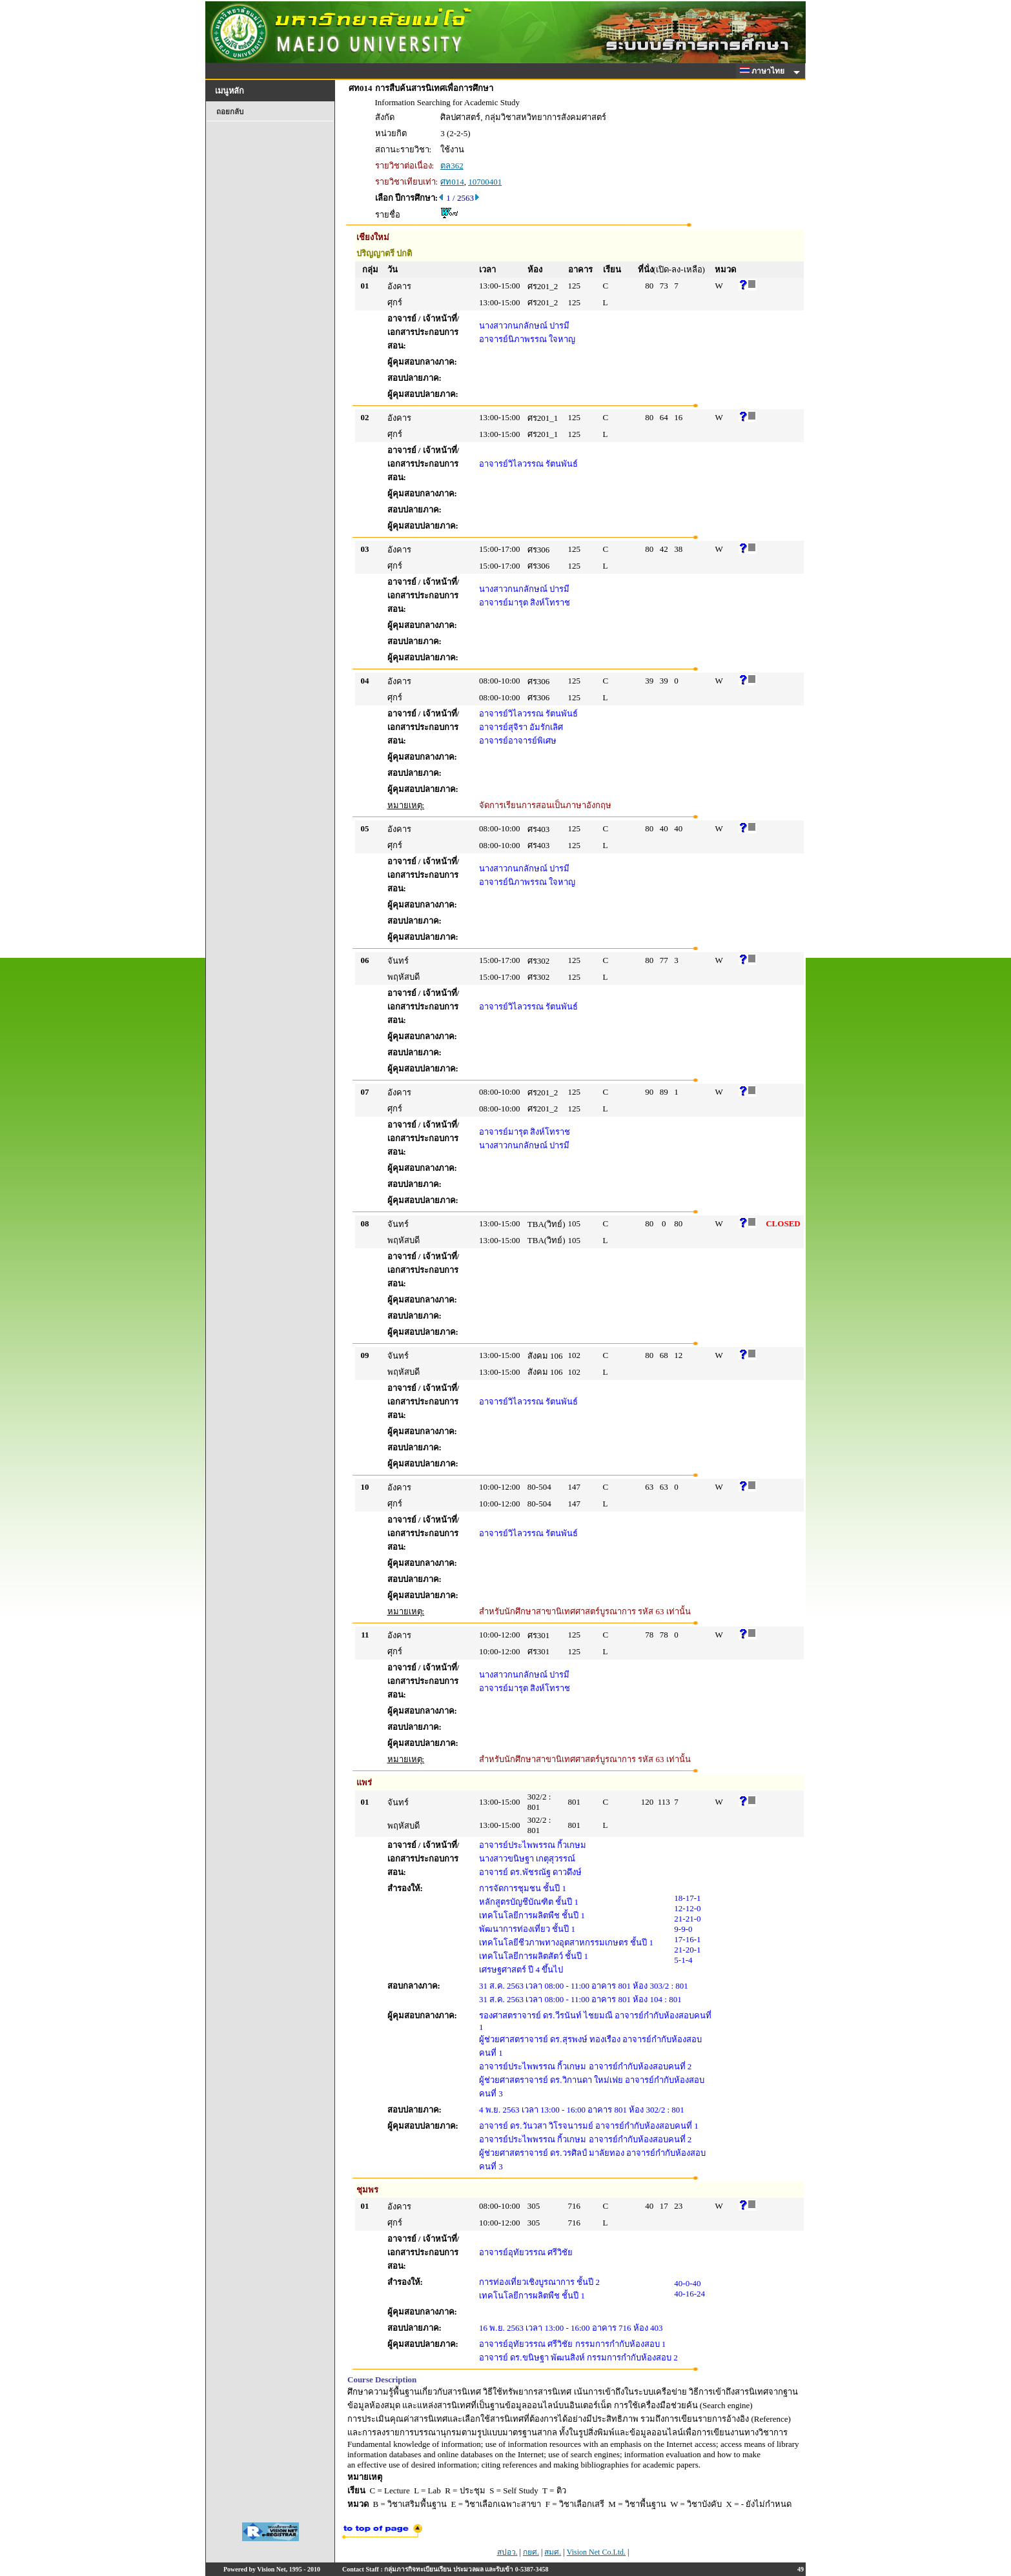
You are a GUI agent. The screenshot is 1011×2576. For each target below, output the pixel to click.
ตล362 (452, 165)
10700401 (485, 182)
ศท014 (452, 182)
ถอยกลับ (229, 112)
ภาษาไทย (764, 71)
